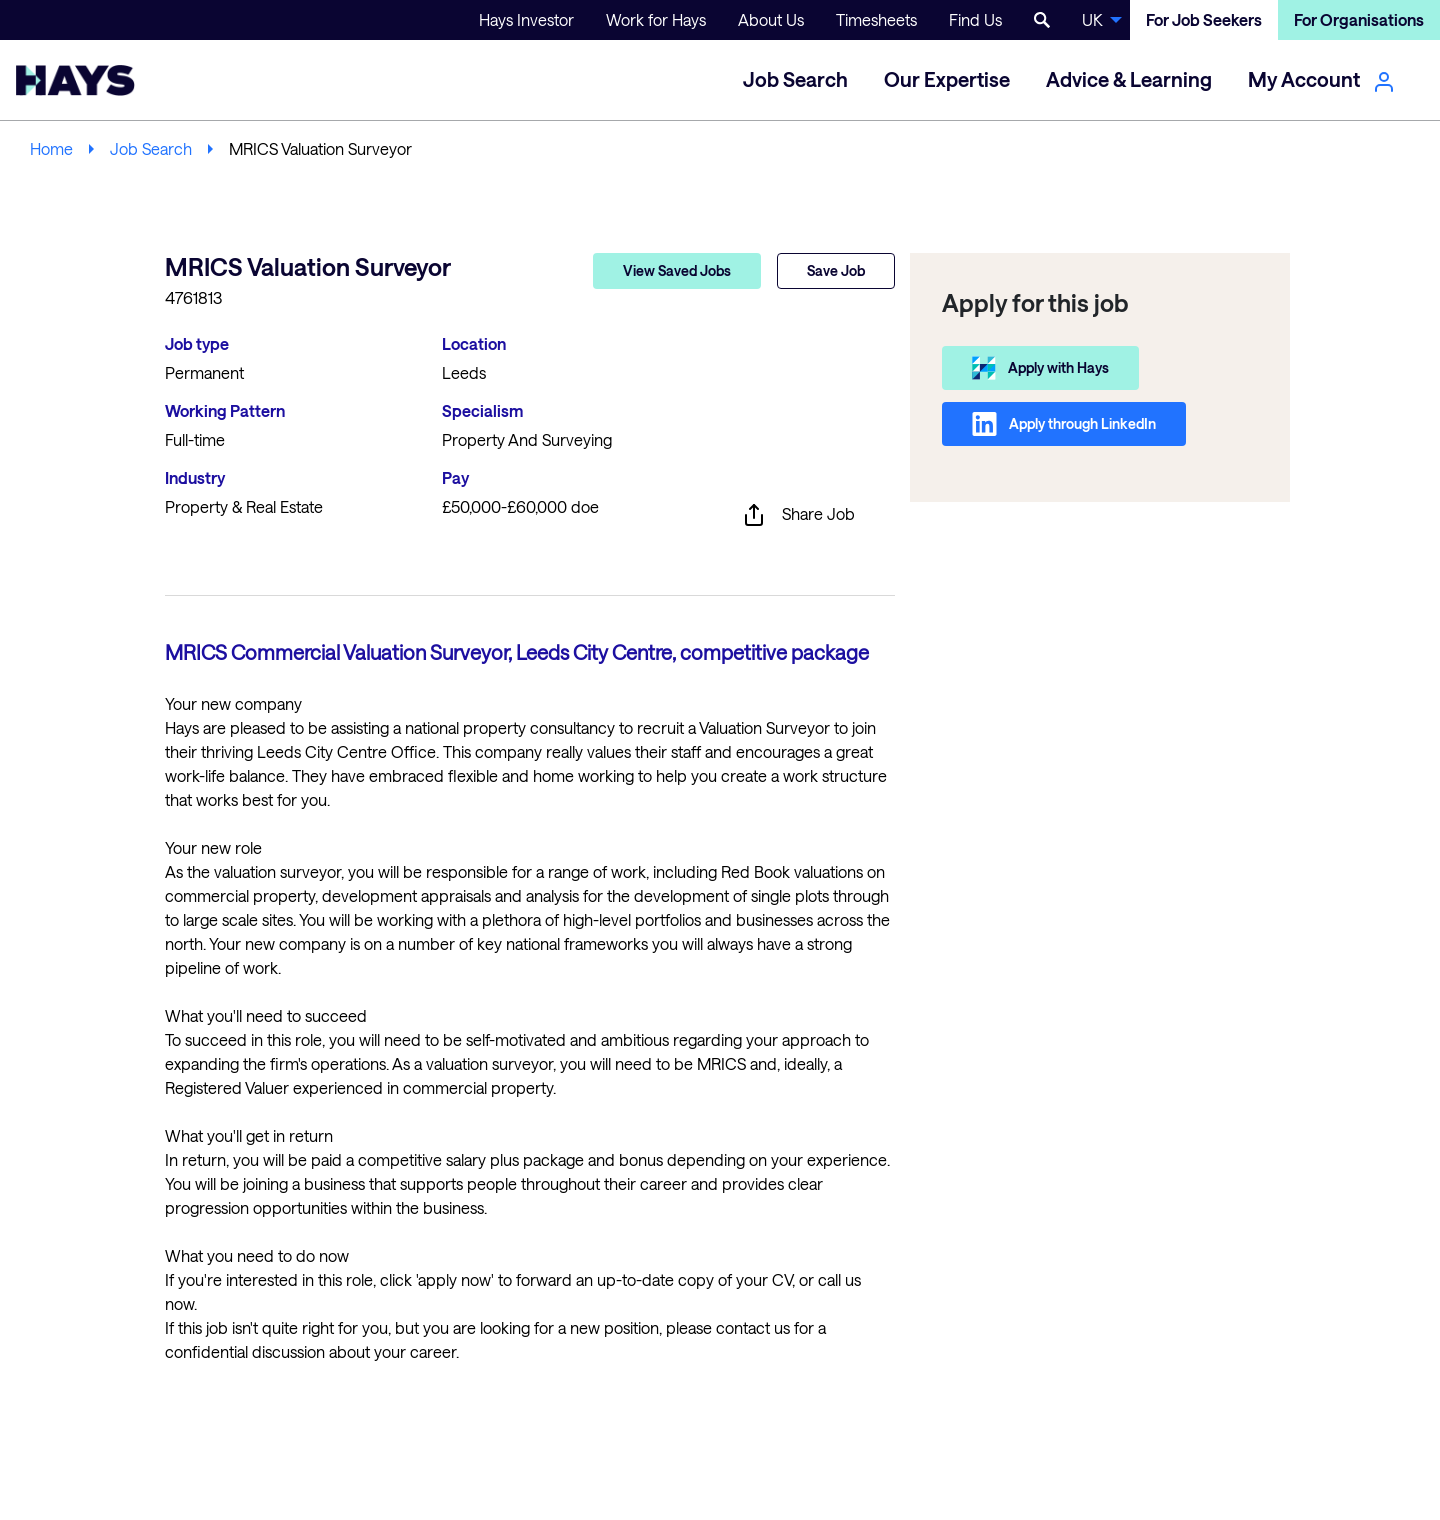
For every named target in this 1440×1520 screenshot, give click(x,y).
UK (1092, 19)
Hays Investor (526, 19)
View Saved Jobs (677, 270)
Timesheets (876, 19)
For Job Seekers (1204, 19)
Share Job (798, 515)
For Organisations (1359, 19)
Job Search (151, 148)
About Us (771, 19)
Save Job (836, 270)
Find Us (975, 19)
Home (51, 148)
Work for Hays (656, 19)
